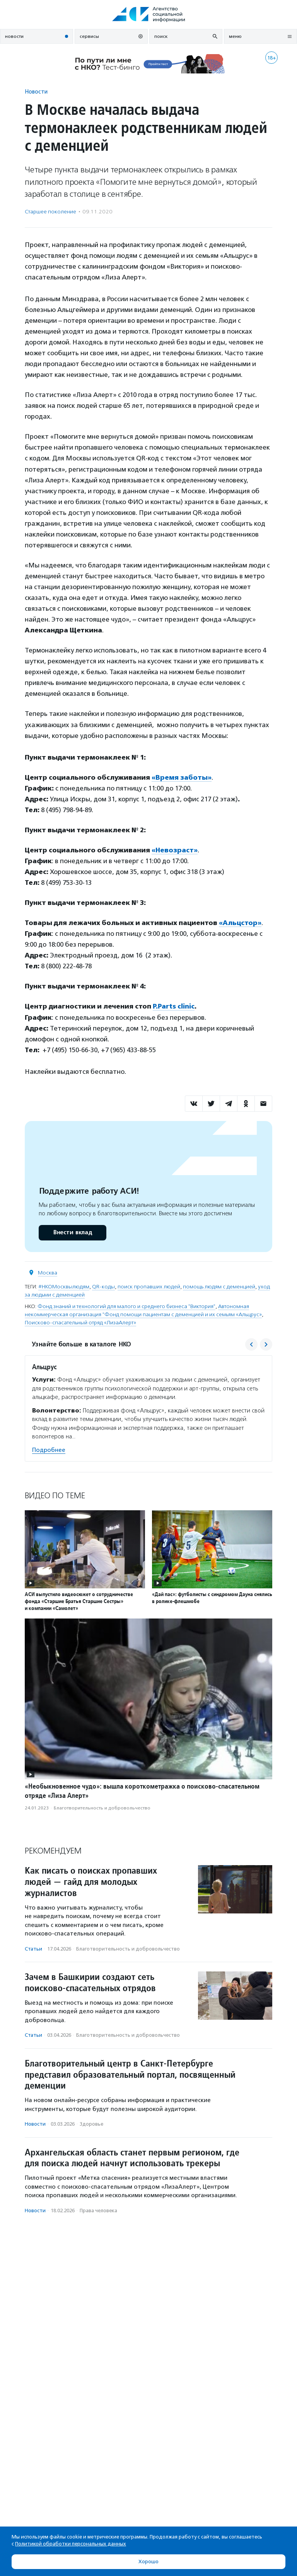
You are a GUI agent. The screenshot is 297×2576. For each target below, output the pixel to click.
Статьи (33, 1949)
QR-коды (103, 1286)
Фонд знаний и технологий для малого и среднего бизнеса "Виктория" (126, 1306)
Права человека (98, 2210)
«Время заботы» (182, 777)
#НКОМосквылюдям (63, 1286)
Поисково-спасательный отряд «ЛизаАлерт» (80, 1322)
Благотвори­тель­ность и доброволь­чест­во (102, 1808)
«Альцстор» (240, 923)
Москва (47, 1272)
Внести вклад (72, 1232)
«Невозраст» (175, 850)
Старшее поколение (50, 211)
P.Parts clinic (174, 1006)
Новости (36, 91)
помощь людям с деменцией (219, 1286)
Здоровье (91, 2124)
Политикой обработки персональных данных (70, 2544)
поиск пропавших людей (149, 1286)
